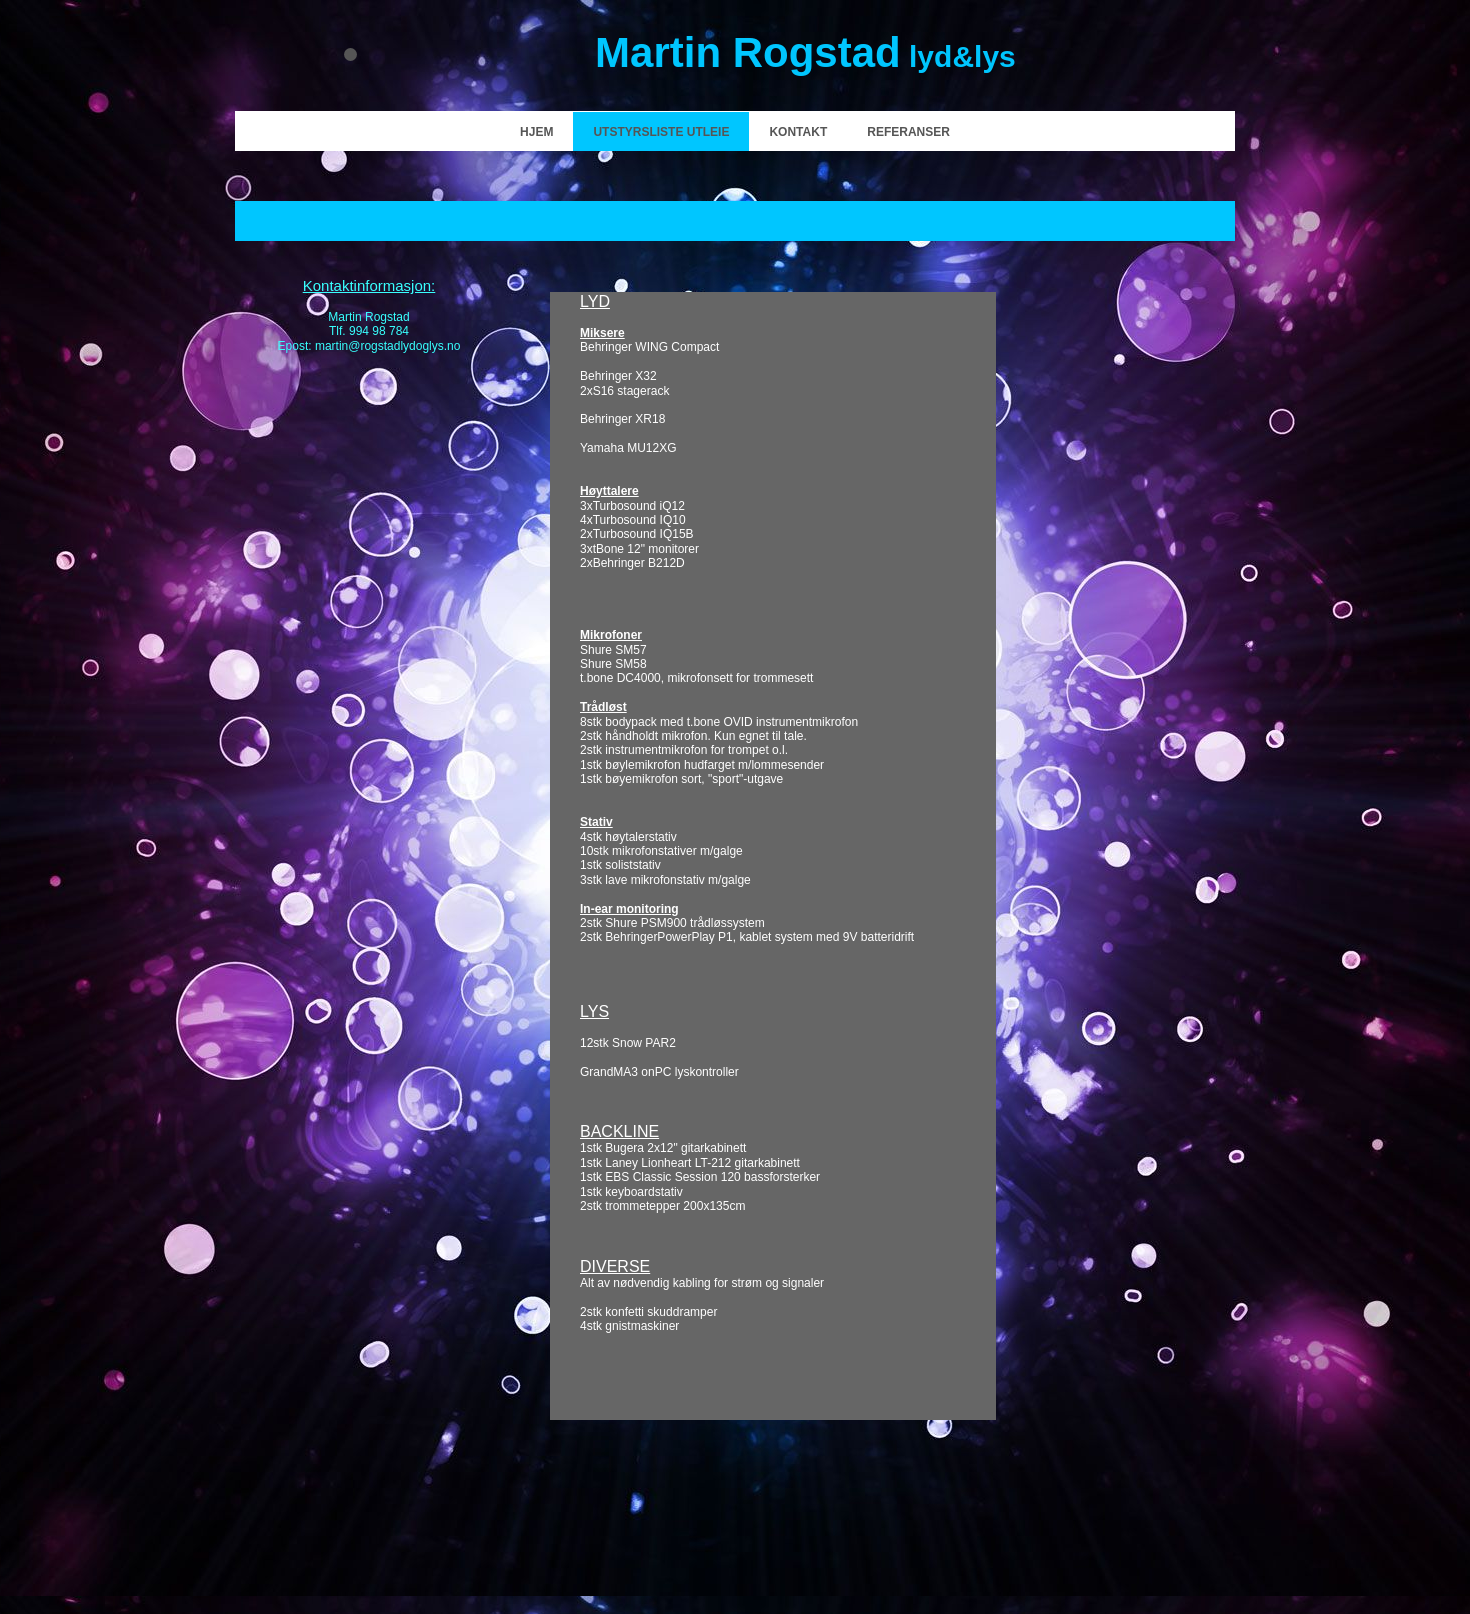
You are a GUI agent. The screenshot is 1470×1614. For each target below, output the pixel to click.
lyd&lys (805, 56)
